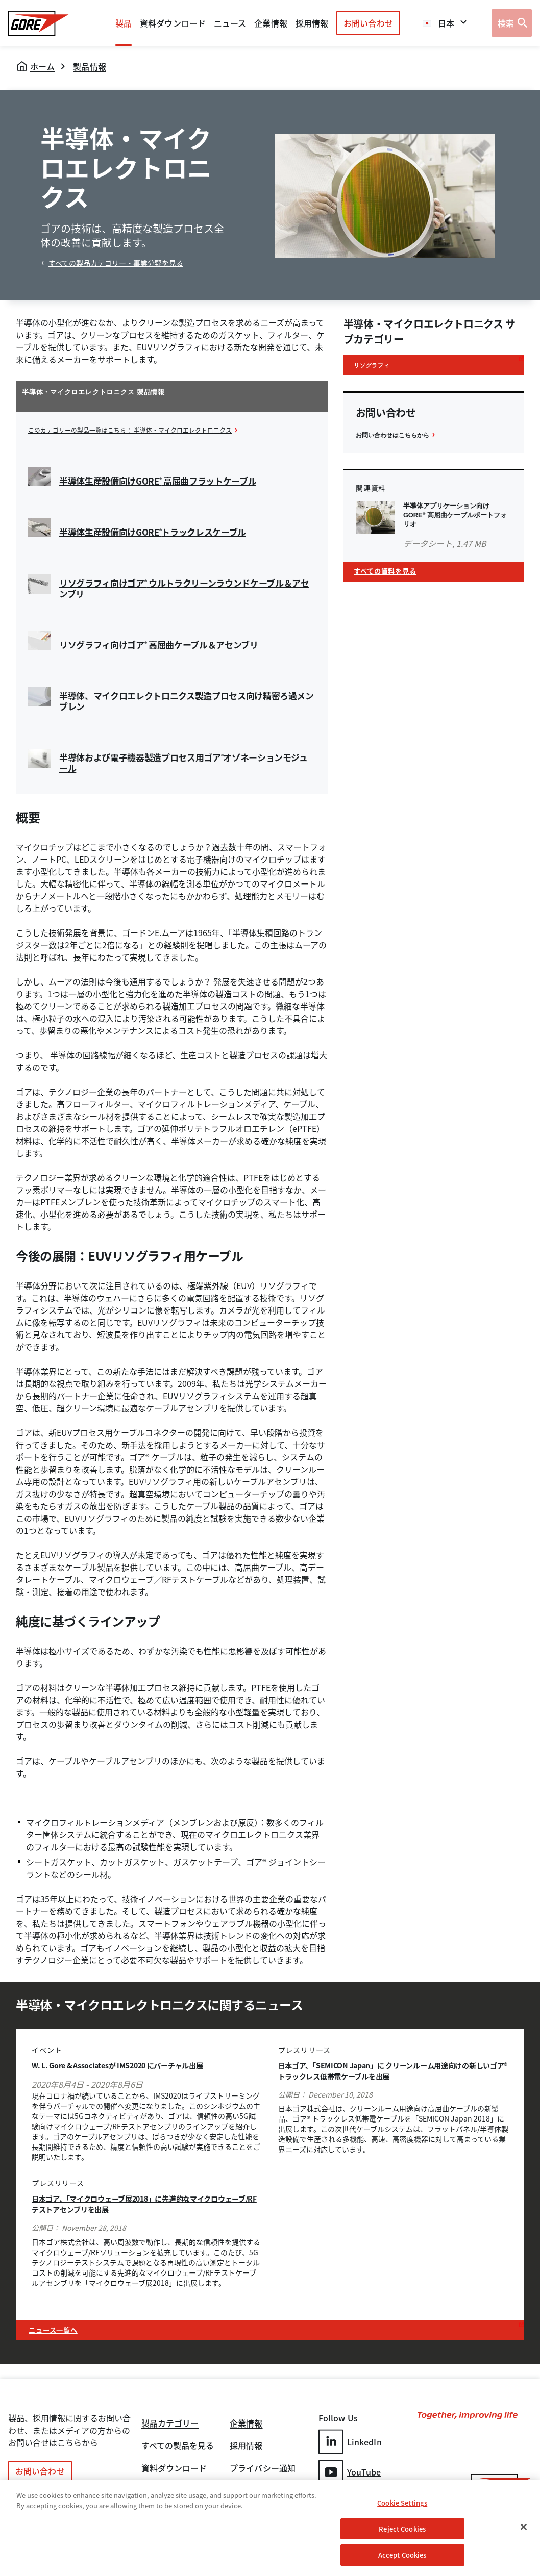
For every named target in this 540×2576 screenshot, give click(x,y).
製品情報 (89, 66)
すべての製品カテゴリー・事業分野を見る (115, 263)
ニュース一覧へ (60, 2327)
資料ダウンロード (174, 2467)
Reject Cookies (402, 2529)
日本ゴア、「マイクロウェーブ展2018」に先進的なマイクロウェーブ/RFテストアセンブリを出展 (145, 2202)
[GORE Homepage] (38, 23)
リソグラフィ (377, 366)
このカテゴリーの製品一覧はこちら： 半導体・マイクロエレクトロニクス (146, 429)
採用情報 (246, 2442)
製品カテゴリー (170, 2418)
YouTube (349, 2468)
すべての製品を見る (177, 2442)
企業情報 (270, 23)
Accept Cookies (402, 2555)
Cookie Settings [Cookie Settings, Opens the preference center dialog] (402, 2503)
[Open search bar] (512, 23)
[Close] (523, 2527)
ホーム (42, 66)
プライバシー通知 (263, 2467)
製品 (123, 23)
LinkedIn (350, 2439)
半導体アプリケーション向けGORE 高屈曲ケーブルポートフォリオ (455, 517)
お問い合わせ (368, 23)
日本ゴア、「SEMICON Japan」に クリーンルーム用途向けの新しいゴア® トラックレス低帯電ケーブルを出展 (390, 2069)
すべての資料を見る (392, 576)
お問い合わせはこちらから (398, 437)
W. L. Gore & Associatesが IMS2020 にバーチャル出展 (137, 2064)
